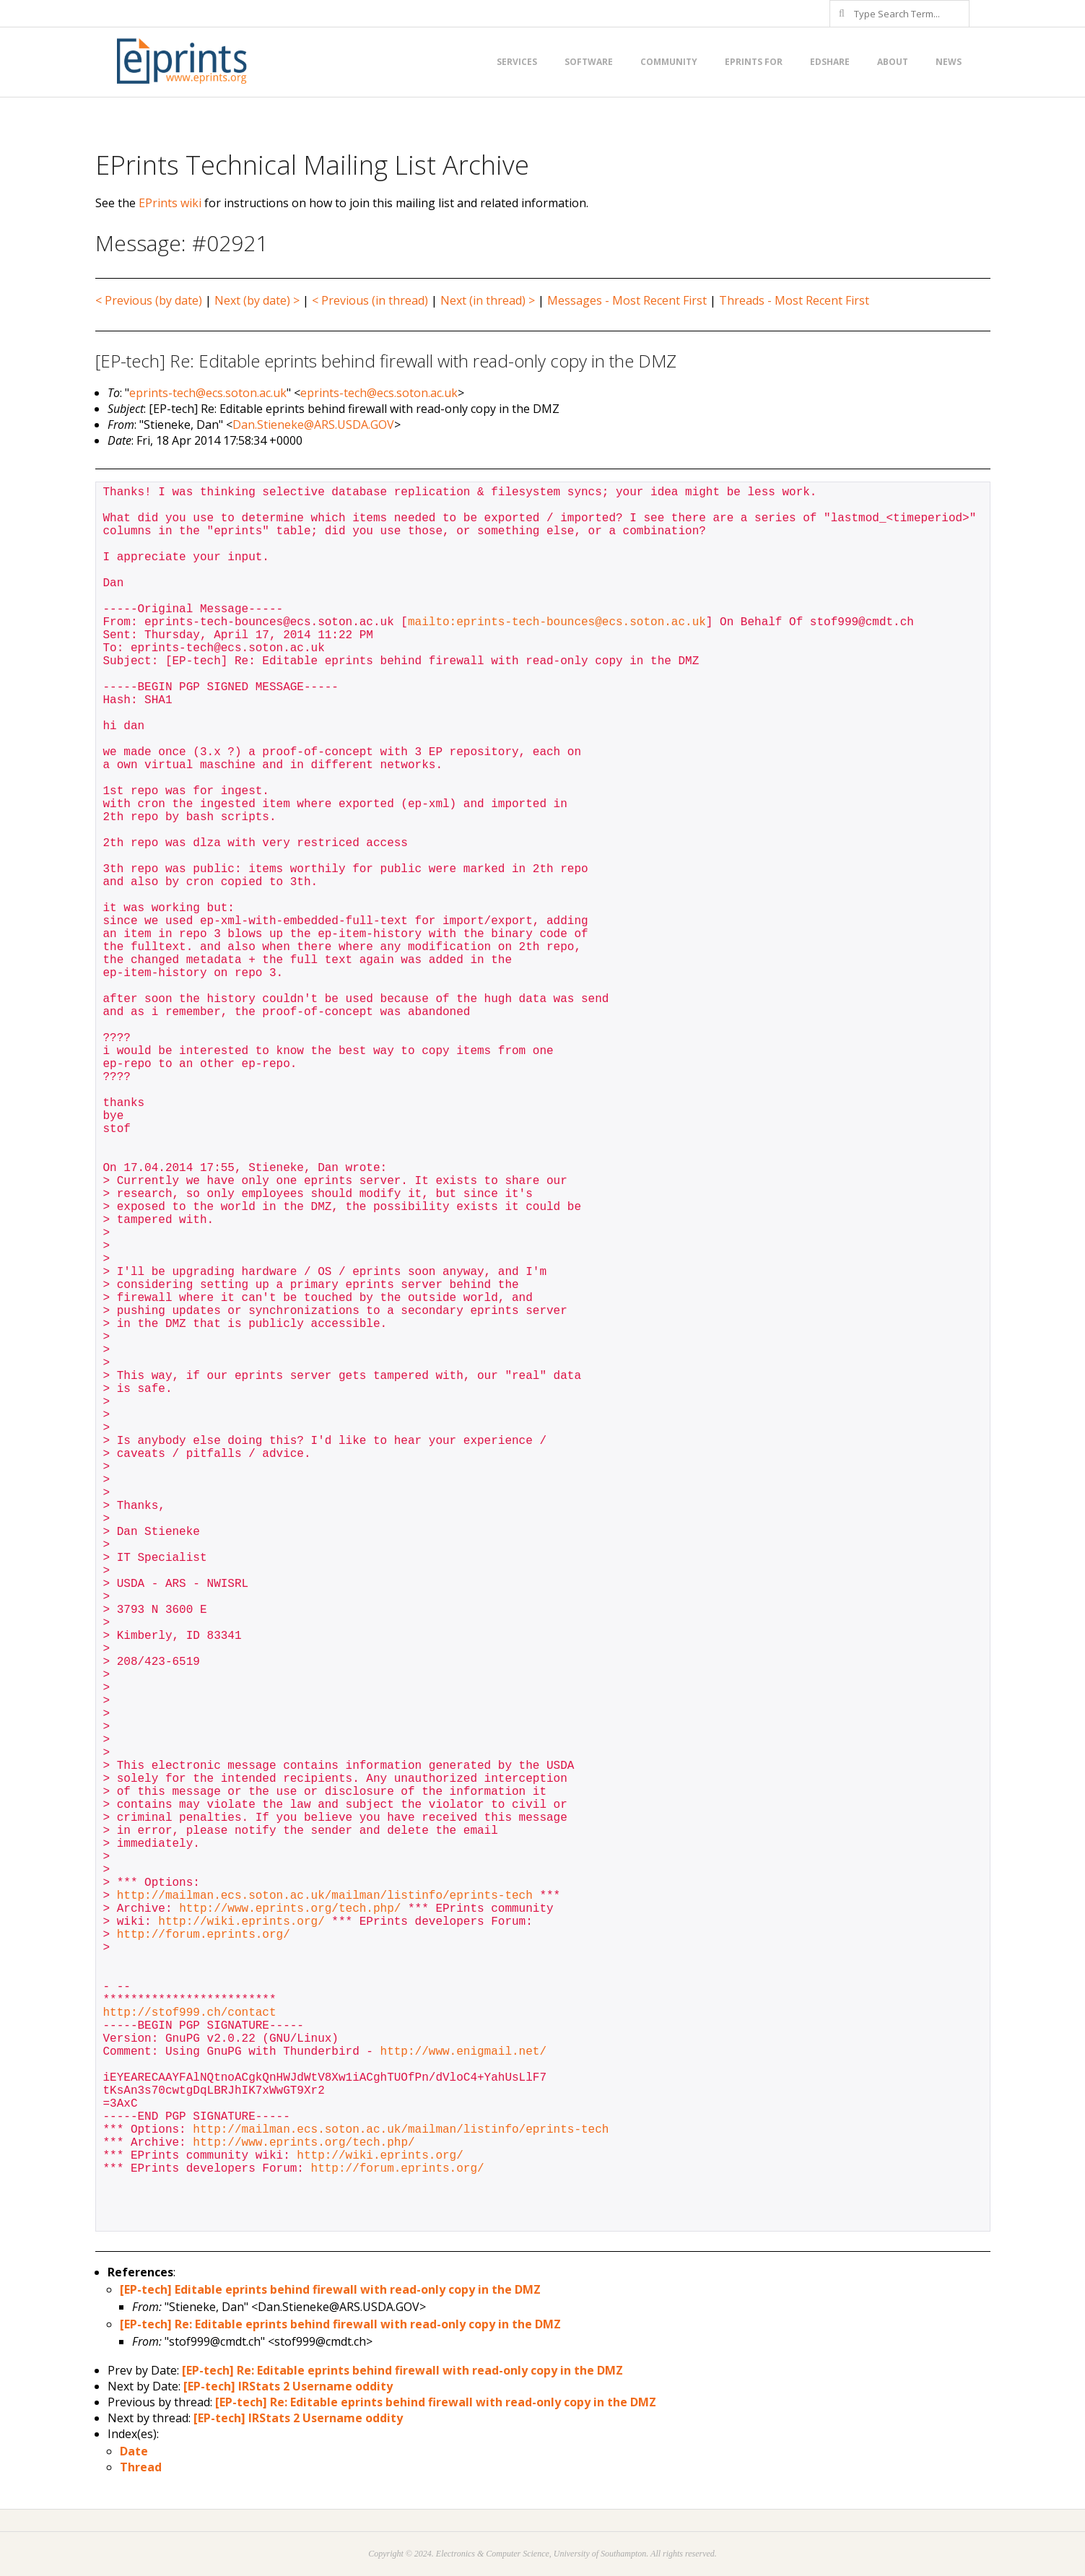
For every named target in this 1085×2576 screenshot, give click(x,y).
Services (517, 62)
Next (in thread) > (487, 300)
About (892, 62)
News (949, 62)
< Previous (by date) (148, 300)
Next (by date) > (257, 300)
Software (589, 62)
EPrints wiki (170, 203)
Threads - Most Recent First (794, 300)
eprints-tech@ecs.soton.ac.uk (208, 393)
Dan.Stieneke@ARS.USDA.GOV (313, 424)
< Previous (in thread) (370, 300)
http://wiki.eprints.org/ (241, 1921)
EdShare (830, 62)
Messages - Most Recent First (627, 300)
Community (668, 62)
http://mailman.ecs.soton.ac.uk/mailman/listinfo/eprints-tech (325, 1895)
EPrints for (754, 62)
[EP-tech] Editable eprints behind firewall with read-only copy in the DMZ (330, 2289)
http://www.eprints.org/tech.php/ (290, 1908)
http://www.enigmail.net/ (463, 2051)
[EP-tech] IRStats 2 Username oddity (288, 2386)
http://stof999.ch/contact (189, 2012)
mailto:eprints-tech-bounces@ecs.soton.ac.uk (557, 622)
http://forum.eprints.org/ (203, 1934)
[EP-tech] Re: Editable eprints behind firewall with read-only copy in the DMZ (340, 2324)
